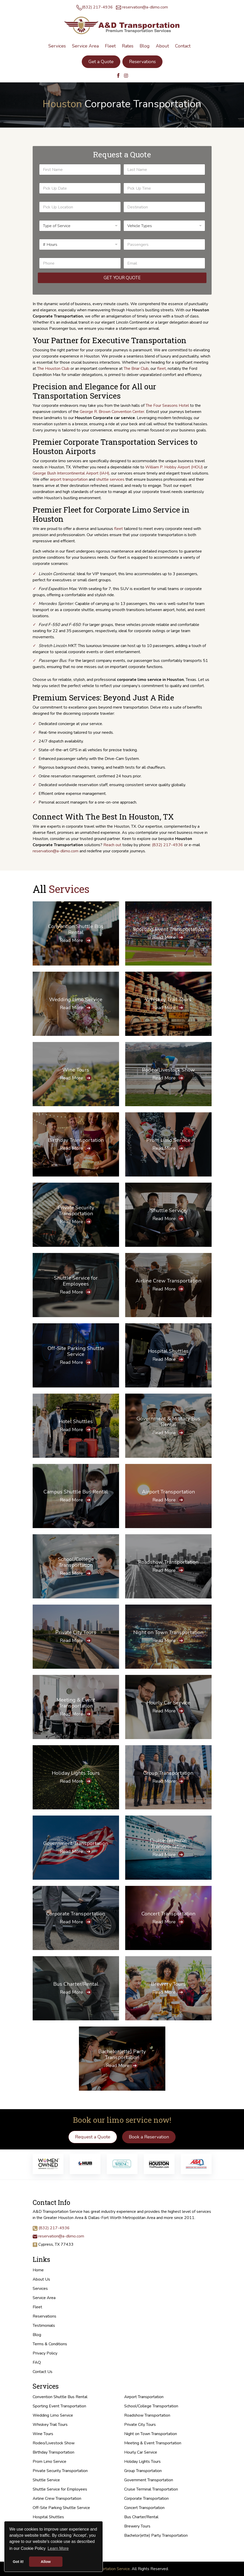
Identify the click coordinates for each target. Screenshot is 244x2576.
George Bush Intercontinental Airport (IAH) (71, 473)
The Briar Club (136, 368)
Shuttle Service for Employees (76, 1281)
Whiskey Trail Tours (168, 999)
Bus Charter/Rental (75, 1984)
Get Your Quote (122, 278)
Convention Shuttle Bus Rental (75, 929)
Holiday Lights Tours (76, 1773)
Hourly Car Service (168, 1702)
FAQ (37, 2362)
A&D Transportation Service (105, 2569)
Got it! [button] (18, 2562)
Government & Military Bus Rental (168, 1421)
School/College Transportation (76, 1562)
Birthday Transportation (76, 1140)
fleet (161, 368)
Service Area (44, 2298)
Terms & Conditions (50, 2344)
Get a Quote (101, 62)
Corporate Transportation (75, 1913)
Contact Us (42, 2372)
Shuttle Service (168, 1210)
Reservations (142, 62)
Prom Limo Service (168, 1140)
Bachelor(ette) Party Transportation (122, 2054)
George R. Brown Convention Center (112, 411)
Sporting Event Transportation (168, 929)
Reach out (112, 845)
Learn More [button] (58, 2548)
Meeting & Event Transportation (75, 1702)
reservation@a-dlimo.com (145, 7)
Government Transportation (75, 1843)
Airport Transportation (168, 1491)
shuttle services (110, 479)
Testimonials (44, 2325)
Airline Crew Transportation (168, 1280)
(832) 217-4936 (97, 7)
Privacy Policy (45, 2353)
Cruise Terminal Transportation (168, 1843)
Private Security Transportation (76, 1210)
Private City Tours (75, 1632)
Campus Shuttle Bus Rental (75, 1491)
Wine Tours (75, 1069)
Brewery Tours (168, 1984)
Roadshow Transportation (168, 1562)
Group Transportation (168, 1773)
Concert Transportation (168, 1913)
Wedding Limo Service (75, 999)
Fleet (37, 2307)
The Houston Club (53, 368)
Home (38, 2270)
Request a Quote (92, 2137)
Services (40, 2288)
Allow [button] (46, 2562)
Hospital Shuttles (168, 1351)
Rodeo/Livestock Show (168, 1069)
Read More (76, 940)
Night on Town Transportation (168, 1632)
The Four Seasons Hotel (167, 405)
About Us (41, 2279)
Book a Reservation (149, 2137)
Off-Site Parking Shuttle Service (76, 1351)
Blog (37, 2335)
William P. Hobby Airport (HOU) (174, 467)
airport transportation (69, 479)
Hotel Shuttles (76, 1421)
